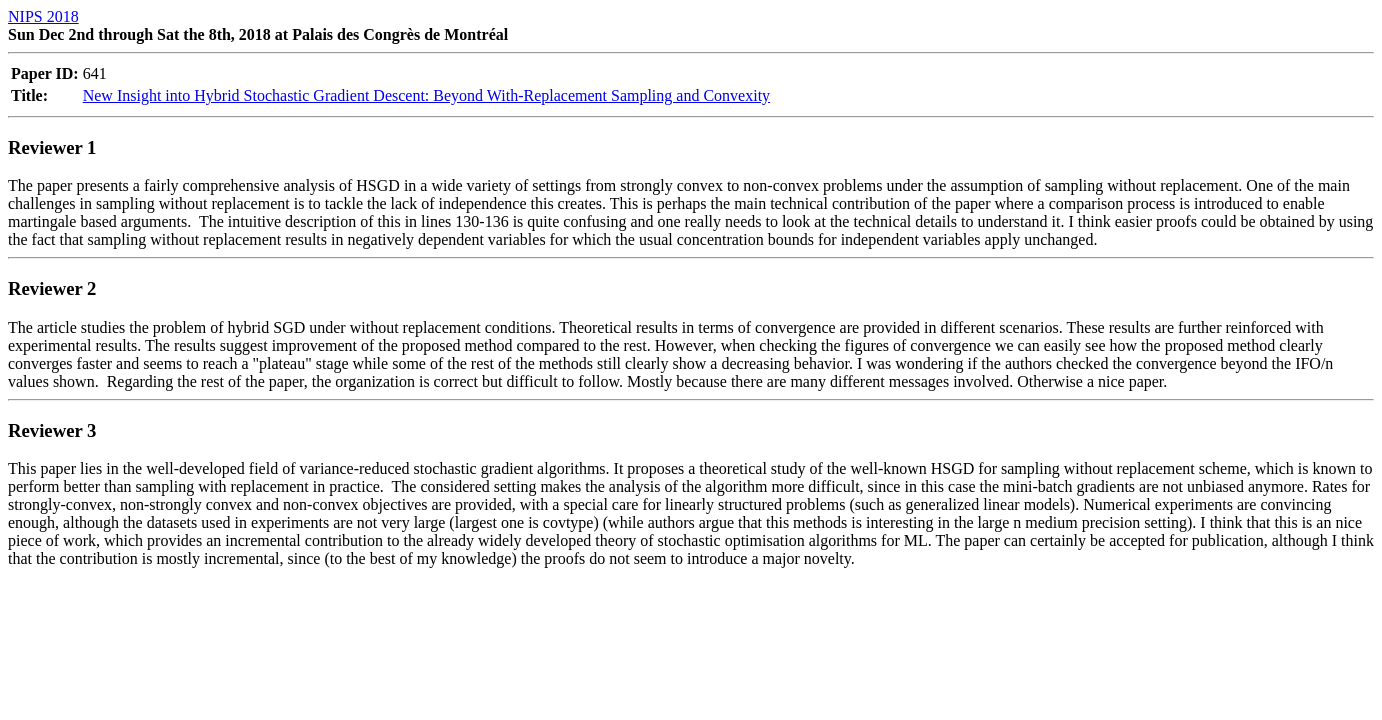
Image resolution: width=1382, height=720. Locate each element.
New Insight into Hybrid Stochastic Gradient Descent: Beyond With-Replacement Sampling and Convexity (426, 95)
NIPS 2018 (43, 16)
